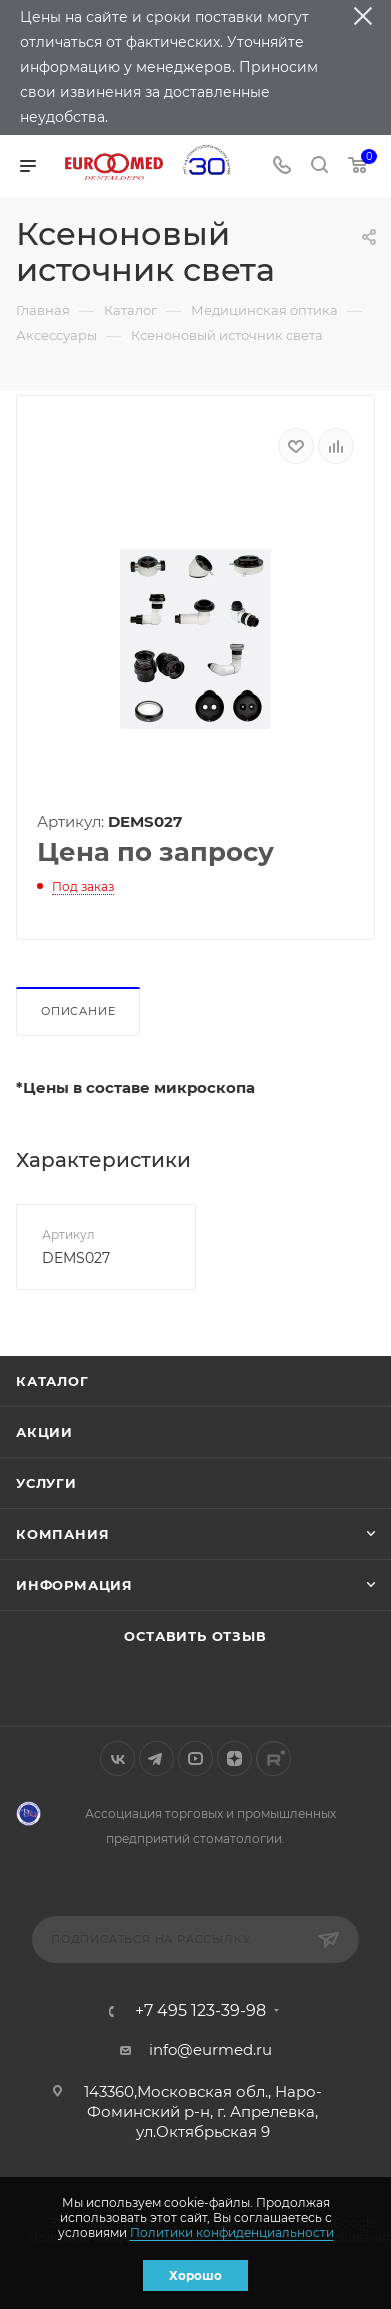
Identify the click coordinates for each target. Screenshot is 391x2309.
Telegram (156, 1758)
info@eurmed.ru (210, 2049)
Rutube (273, 1758)
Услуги (46, 1483)
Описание (78, 1011)
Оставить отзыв (195, 1636)
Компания (62, 1534)
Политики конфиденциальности (232, 2232)
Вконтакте (117, 1758)
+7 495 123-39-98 (200, 2011)
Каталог (52, 1381)
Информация (74, 1585)
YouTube (195, 1758)
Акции (44, 1432)
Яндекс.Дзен (234, 1758)
